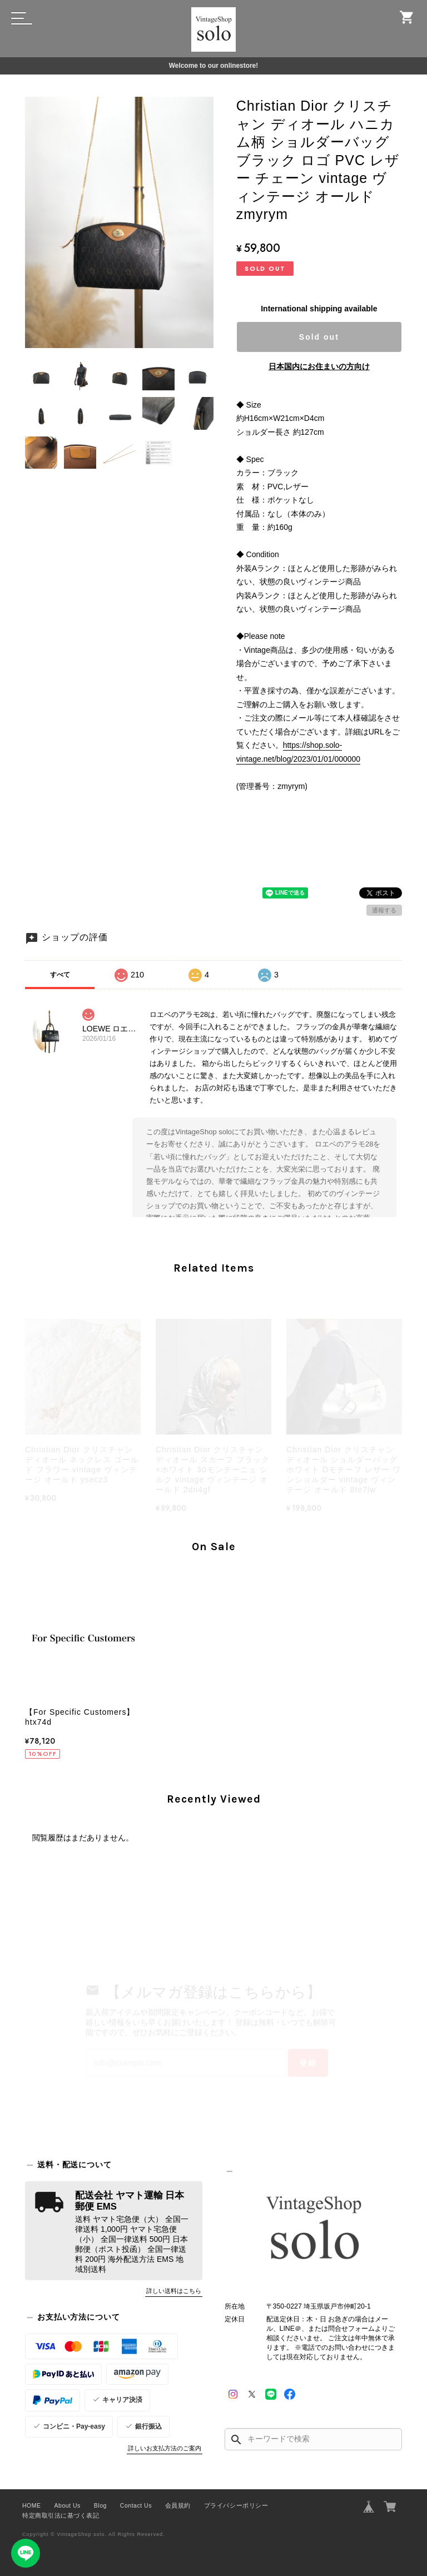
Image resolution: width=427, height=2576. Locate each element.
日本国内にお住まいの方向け (319, 366)
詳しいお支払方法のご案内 (164, 2448)
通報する (384, 910)
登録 (308, 2062)
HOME (31, 2505)
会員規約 (178, 2505)
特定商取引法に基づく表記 (60, 2515)
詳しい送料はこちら (173, 2290)
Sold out (319, 336)
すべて (60, 975)
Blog (100, 2505)
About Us (67, 2505)
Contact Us (136, 2505)
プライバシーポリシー (236, 2505)
